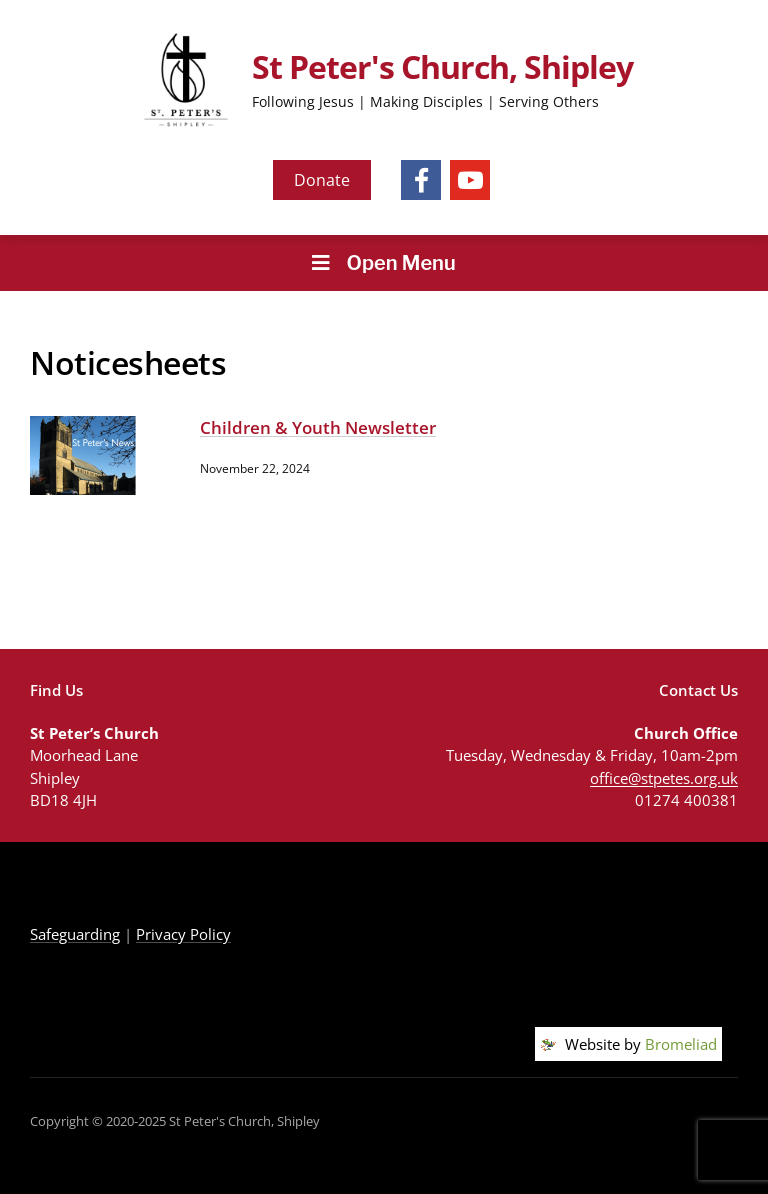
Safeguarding (75, 934)
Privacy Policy (183, 934)
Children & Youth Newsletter (318, 427)
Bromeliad (681, 1044)
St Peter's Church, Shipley (442, 66)
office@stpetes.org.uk (664, 778)
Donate (322, 180)
